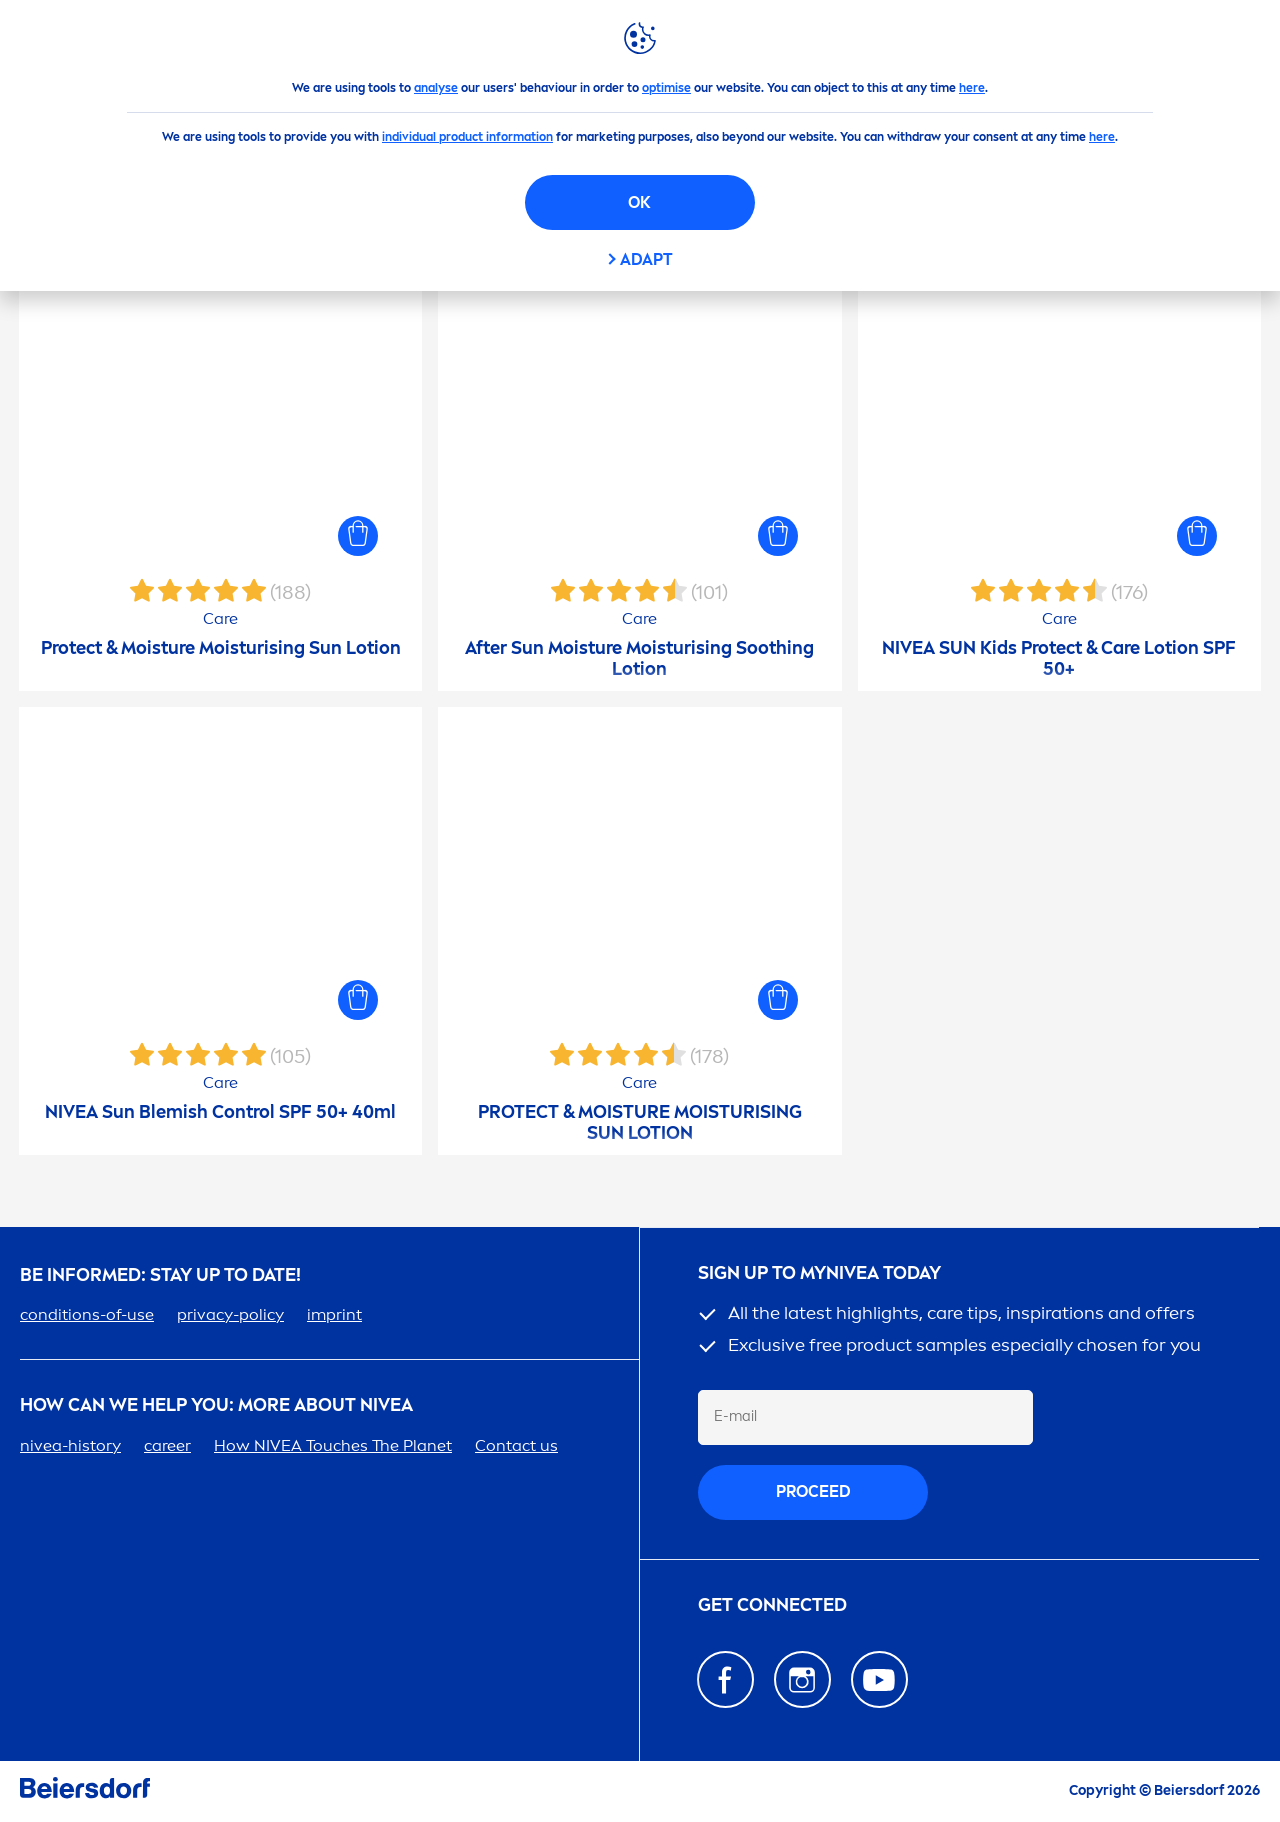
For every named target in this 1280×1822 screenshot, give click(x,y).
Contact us (516, 1445)
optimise (666, 88)
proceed (813, 1491)
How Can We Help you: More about (216, 1405)
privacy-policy (230, 1314)
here (972, 88)
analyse (436, 88)
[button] (358, 536)
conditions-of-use (87, 1314)
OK (639, 202)
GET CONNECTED (772, 1605)
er (167, 1445)
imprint (334, 1314)
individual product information (467, 137)
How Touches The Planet (333, 1445)
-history (70, 1445)
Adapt (646, 259)
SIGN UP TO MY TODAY (819, 1273)
